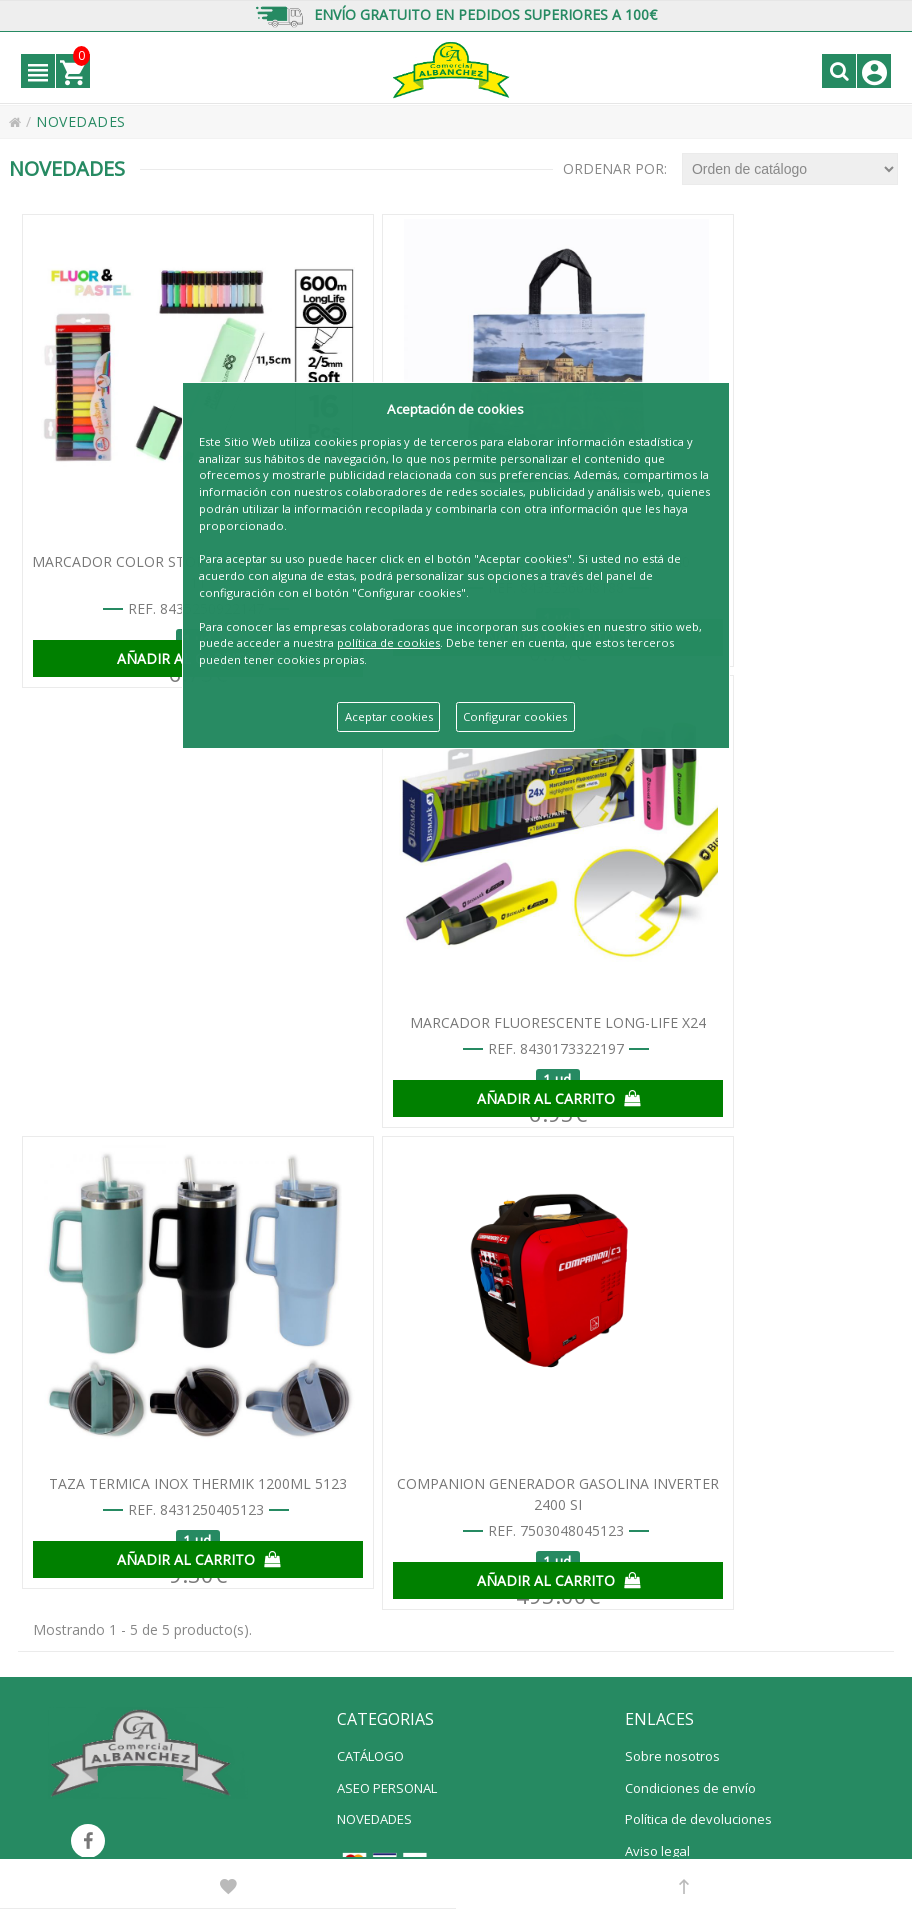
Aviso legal (657, 1376)
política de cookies (388, 642)
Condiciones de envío (690, 1313)
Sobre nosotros (672, 1281)
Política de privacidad (689, 1407)
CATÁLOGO (370, 1281)
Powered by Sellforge (546, 1838)
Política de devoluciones (698, 1344)
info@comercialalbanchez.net (389, 1838)
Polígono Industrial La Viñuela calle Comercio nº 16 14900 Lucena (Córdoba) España (608, 1818)
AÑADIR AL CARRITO (163, 633)
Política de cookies (681, 1439)
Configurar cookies (515, 716)
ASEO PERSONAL (387, 1313)
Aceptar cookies (389, 716)
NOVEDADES (374, 1344)
